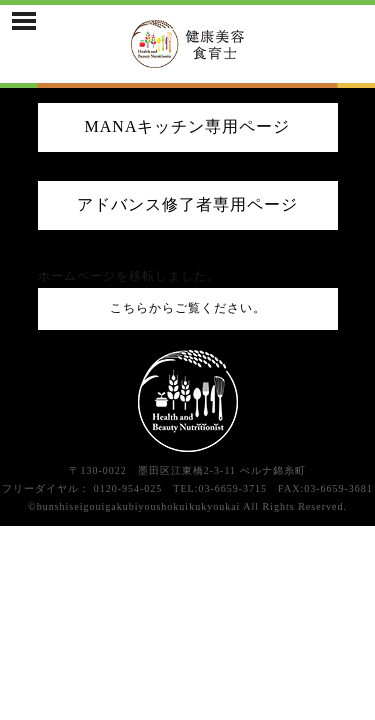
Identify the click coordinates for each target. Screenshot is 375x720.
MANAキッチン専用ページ (188, 126)
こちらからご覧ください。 (188, 308)
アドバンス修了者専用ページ (187, 204)
